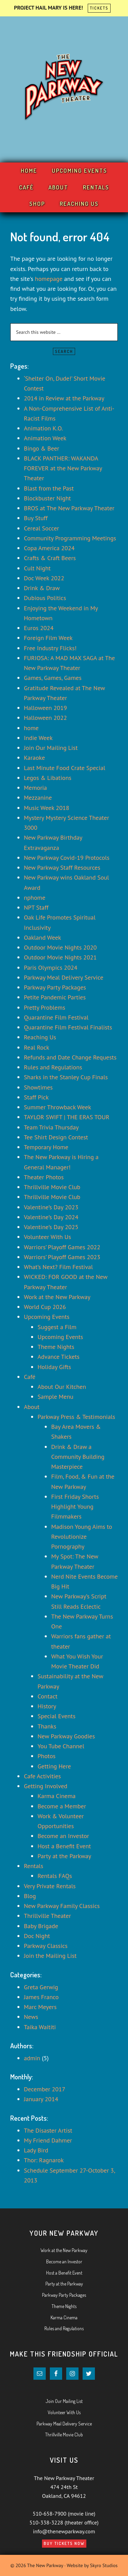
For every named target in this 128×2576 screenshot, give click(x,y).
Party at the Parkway (64, 1856)
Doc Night (37, 1936)
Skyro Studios (104, 2565)
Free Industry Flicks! (50, 648)
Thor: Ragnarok (44, 2160)
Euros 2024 (39, 628)
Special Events (56, 1716)
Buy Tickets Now (64, 2543)
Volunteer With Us (47, 1237)
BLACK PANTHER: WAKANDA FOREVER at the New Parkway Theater (63, 468)
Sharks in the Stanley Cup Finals (66, 1077)
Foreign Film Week (48, 638)
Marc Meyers (40, 2007)
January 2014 (41, 2099)
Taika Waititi (40, 2027)
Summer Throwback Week (57, 1107)
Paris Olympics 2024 (50, 967)
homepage (48, 279)
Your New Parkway (64, 88)
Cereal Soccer (41, 528)
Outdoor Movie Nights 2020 (60, 947)
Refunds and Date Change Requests (70, 1057)
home (31, 728)
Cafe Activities (42, 1776)
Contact (47, 1696)
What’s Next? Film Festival (58, 1267)
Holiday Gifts (54, 1367)
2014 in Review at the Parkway (64, 398)
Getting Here (54, 1766)
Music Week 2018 (46, 808)
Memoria (35, 788)
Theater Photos (44, 1177)
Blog (30, 1896)
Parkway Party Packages (55, 987)
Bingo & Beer (41, 448)
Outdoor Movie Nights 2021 (60, 957)
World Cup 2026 (45, 1307)
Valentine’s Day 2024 (51, 1217)
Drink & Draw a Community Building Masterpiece (77, 1457)
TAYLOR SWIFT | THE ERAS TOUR (66, 1117)
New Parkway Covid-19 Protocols (67, 858)
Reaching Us (40, 1037)
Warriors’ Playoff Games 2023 (62, 1257)
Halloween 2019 (45, 708)
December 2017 (44, 2089)
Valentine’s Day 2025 (51, 1227)
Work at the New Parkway (57, 1297)
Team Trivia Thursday (51, 1127)
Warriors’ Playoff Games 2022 (62, 1247)
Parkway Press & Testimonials (76, 1417)
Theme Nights (56, 1347)
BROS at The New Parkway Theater (69, 508)
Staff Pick (36, 1097)
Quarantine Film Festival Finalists (68, 1027)
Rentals (33, 1866)
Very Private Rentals (50, 1886)
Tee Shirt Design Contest (56, 1137)
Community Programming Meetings (70, 538)
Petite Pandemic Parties (55, 997)
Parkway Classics (46, 1946)
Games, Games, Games (53, 678)
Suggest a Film (57, 1327)
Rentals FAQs (55, 1876)
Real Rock (36, 1047)
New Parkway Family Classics (62, 1906)
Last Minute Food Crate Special (64, 768)
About (32, 1407)
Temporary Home (46, 1147)
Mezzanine (38, 797)
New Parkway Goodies (66, 1736)
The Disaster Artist (48, 2130)
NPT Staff (36, 907)
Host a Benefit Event (64, 1846)
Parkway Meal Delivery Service (63, 977)
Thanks (47, 1726)
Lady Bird (36, 2150)
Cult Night (37, 568)
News (31, 2017)
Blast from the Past (49, 488)
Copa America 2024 (49, 548)
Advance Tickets (59, 1357)
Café (29, 1377)
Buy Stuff (36, 518)
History (47, 1706)
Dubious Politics (45, 598)
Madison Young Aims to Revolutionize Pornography (81, 1537)
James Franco (41, 1997)
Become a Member (62, 1806)
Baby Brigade (41, 1926)
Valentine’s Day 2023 (51, 1207)
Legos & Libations (47, 778)
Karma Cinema (57, 1796)
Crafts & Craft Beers (50, 558)
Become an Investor (63, 1836)
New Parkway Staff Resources (62, 867)
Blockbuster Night (47, 498)
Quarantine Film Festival (56, 1017)
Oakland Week (42, 937)
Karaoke (34, 758)
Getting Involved (45, 1786)
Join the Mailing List (50, 1956)
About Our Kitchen (62, 1387)
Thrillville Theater (47, 1916)
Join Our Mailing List (51, 748)
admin (32, 2058)
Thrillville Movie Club (52, 1187)
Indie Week (38, 738)
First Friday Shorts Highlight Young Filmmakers (75, 1507)
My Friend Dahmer (48, 2140)
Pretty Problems (44, 1007)
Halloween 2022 (45, 718)
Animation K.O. (43, 428)
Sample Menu (55, 1396)
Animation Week (45, 438)
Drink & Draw (42, 588)
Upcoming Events (46, 1317)
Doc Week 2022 (44, 578)
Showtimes (38, 1087)
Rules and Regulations (53, 1067)
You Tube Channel (61, 1746)
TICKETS (99, 8)
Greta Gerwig (41, 1987)
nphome (34, 897)
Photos (47, 1756)
